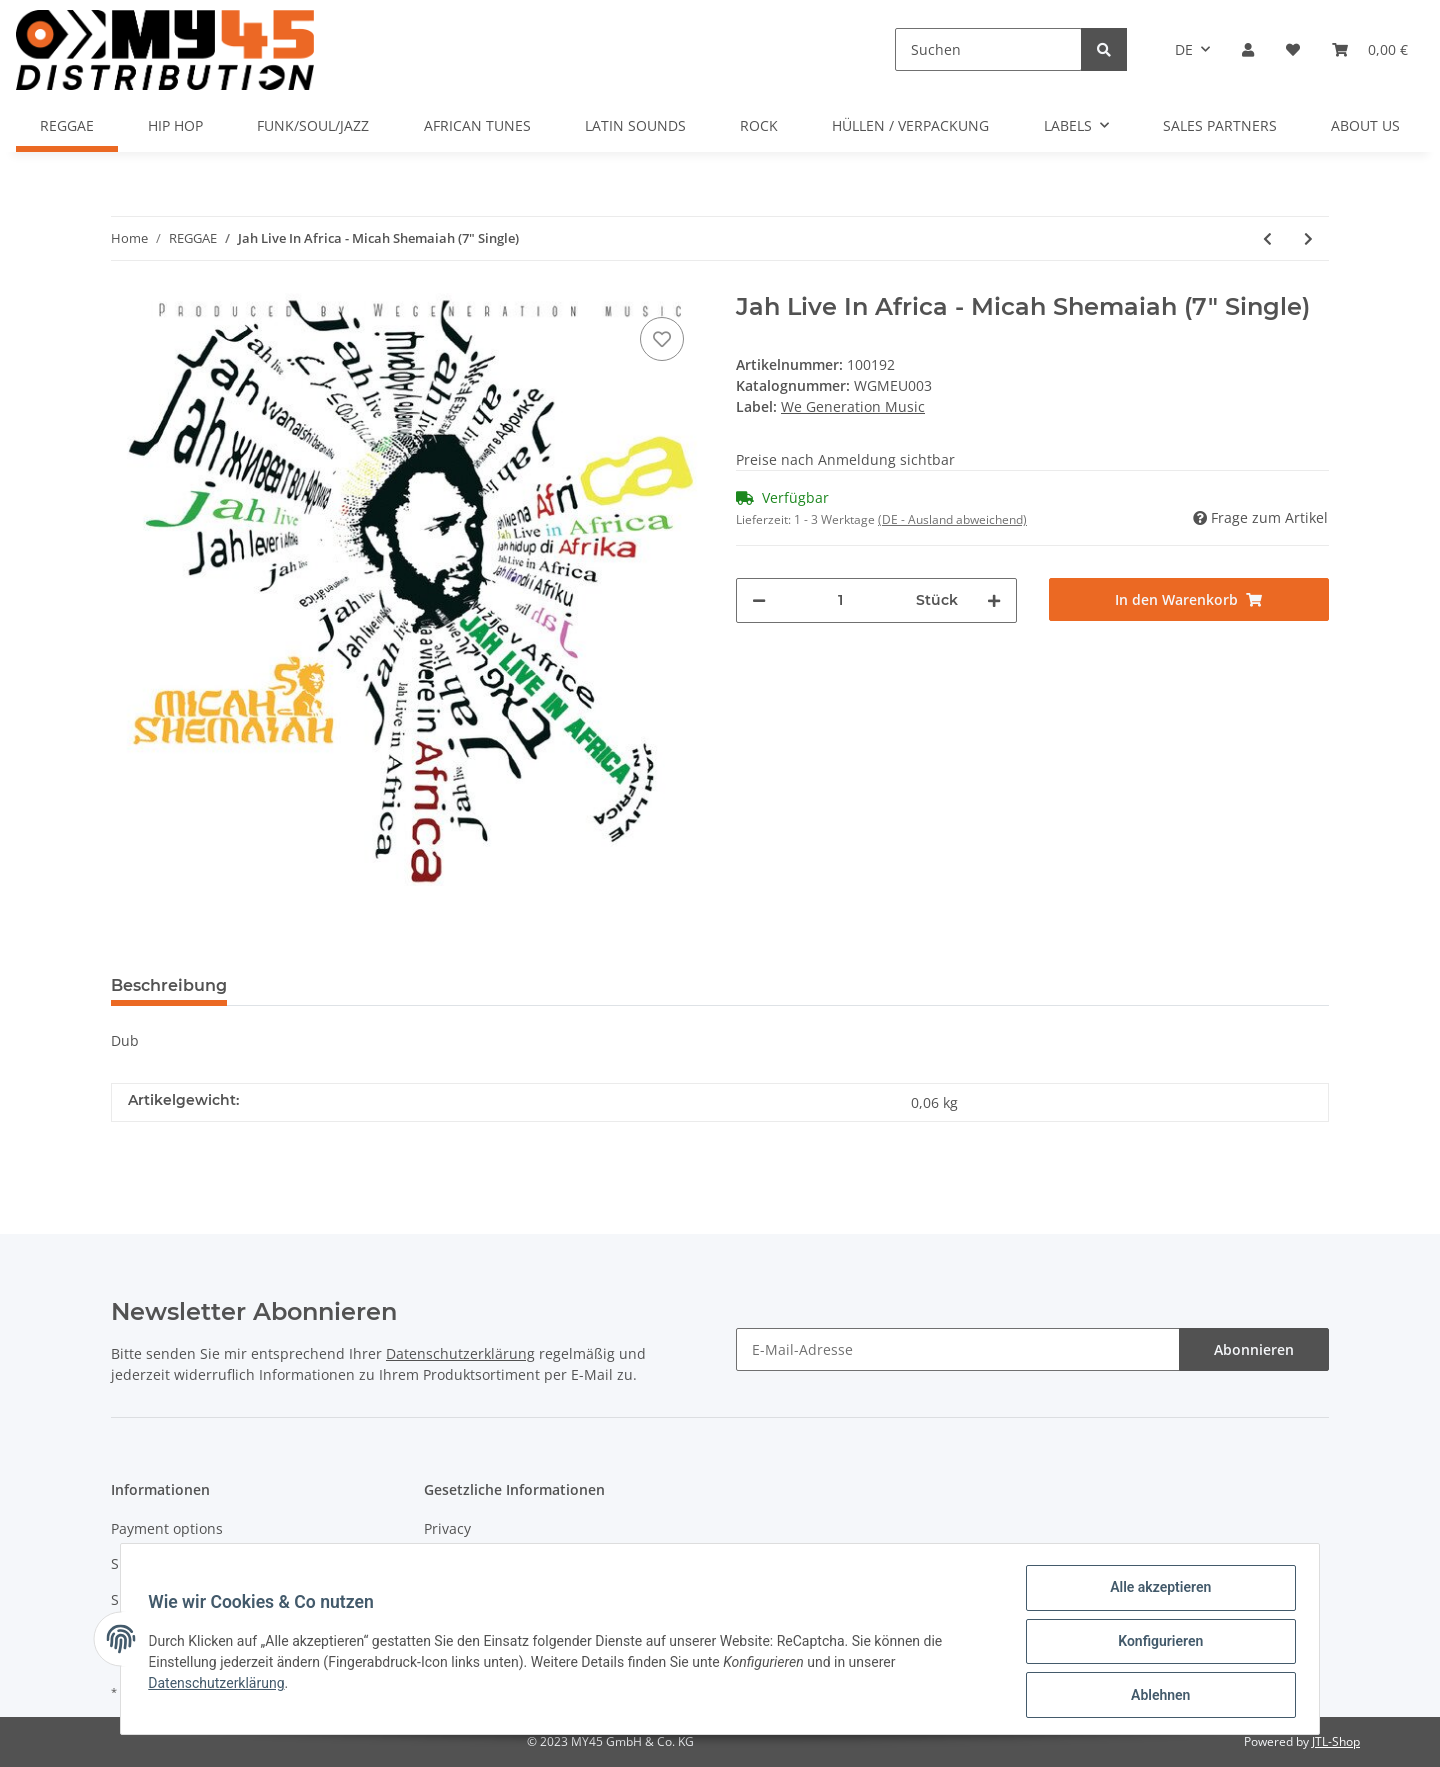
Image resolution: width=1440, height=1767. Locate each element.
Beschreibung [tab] (169, 985)
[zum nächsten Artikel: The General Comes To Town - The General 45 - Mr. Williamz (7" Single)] (1308, 238)
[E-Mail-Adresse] (958, 1349)
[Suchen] (988, 49)
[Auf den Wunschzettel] (662, 339)
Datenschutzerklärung (460, 1353)
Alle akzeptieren (1155, 1592)
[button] (1248, 49)
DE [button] (1184, 49)
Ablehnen (1155, 1696)
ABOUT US (1365, 125)
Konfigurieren (1155, 1644)
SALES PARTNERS (1220, 125)
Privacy (447, 1528)
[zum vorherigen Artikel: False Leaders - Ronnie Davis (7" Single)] (1267, 238)
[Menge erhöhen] (994, 600)
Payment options (167, 1528)
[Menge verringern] (759, 600)
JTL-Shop (1336, 1741)
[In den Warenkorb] (1189, 599)
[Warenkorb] (1370, 49)
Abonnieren (1254, 1349)
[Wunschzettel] (1293, 49)
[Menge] (841, 600)
